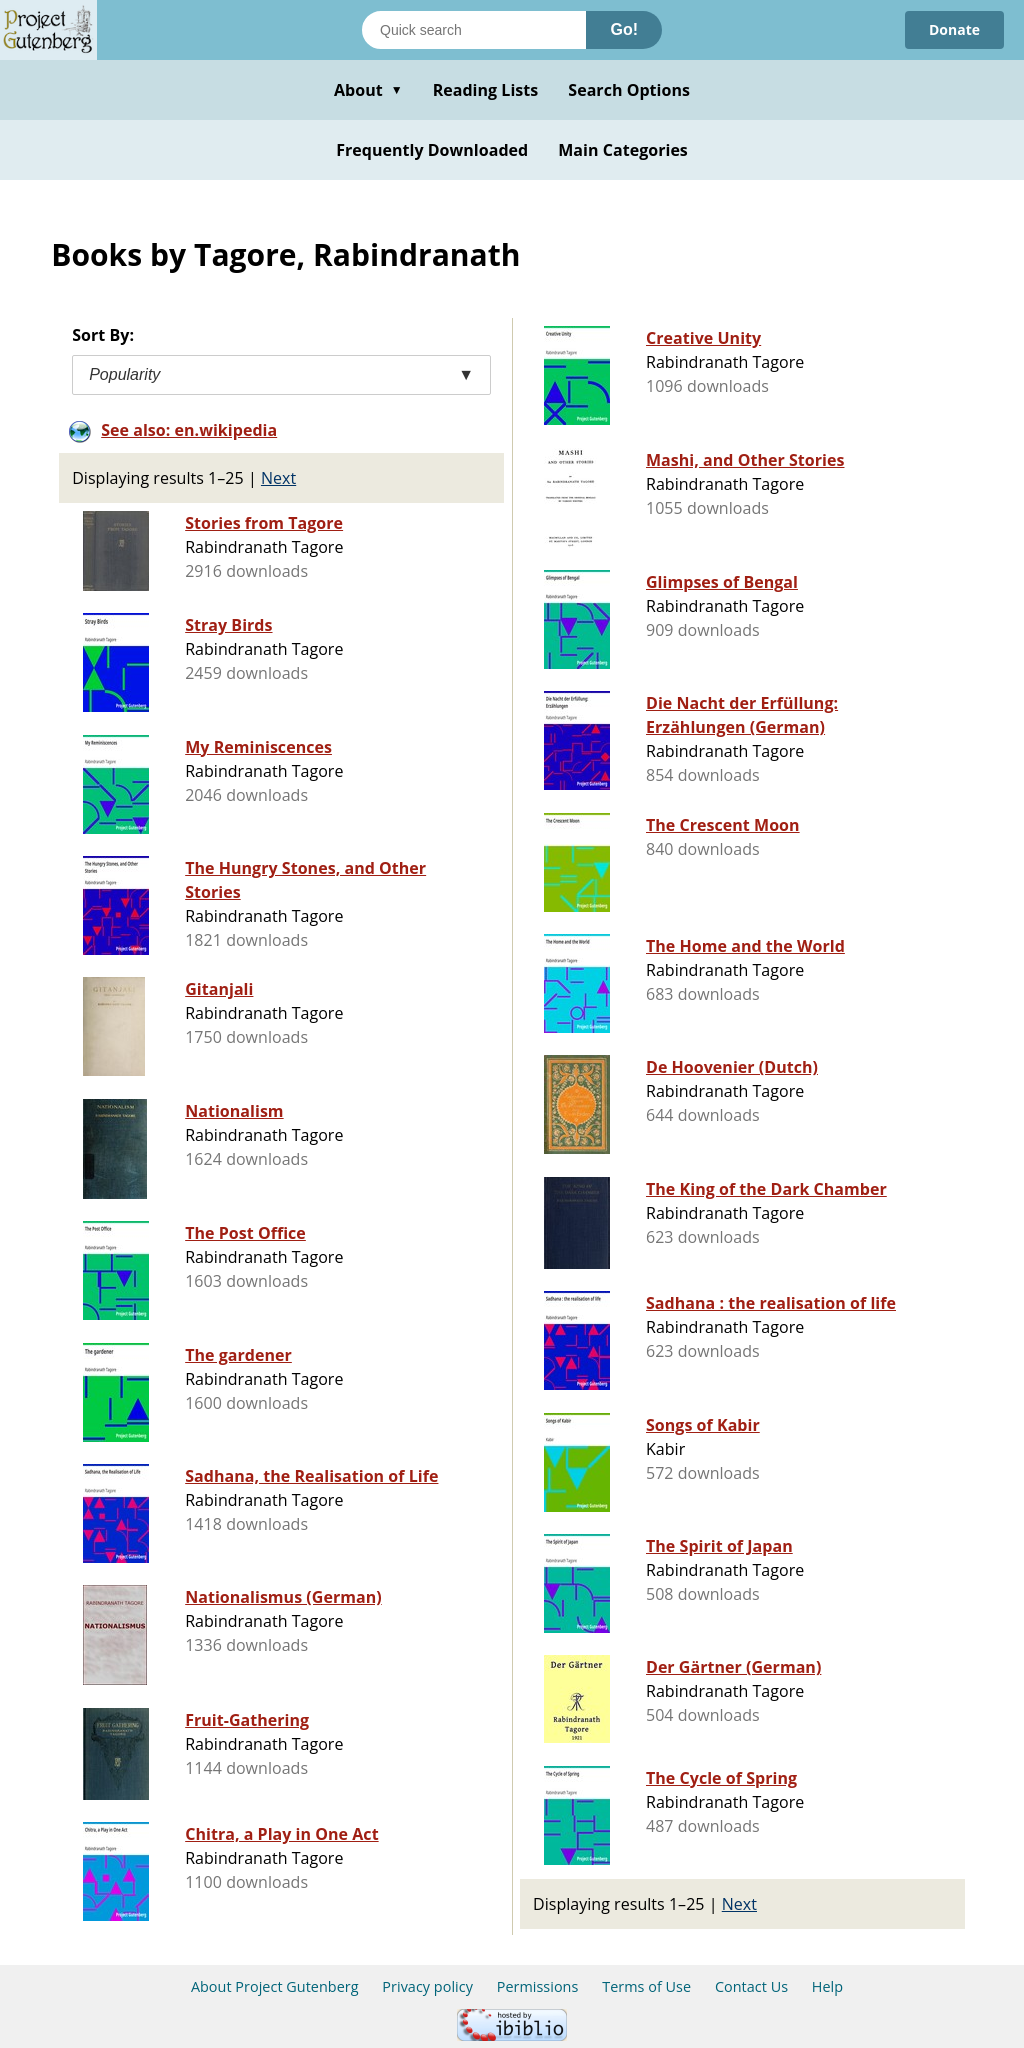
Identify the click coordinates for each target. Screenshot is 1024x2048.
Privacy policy (427, 1986)
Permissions (538, 1986)
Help (827, 1986)
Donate (954, 29)
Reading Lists (486, 90)
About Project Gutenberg (275, 1986)
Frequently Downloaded (432, 150)
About (368, 90)
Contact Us (751, 1986)
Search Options (629, 90)
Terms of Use (646, 1986)
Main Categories (623, 150)
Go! (624, 29)
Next (278, 478)
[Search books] (474, 30)
